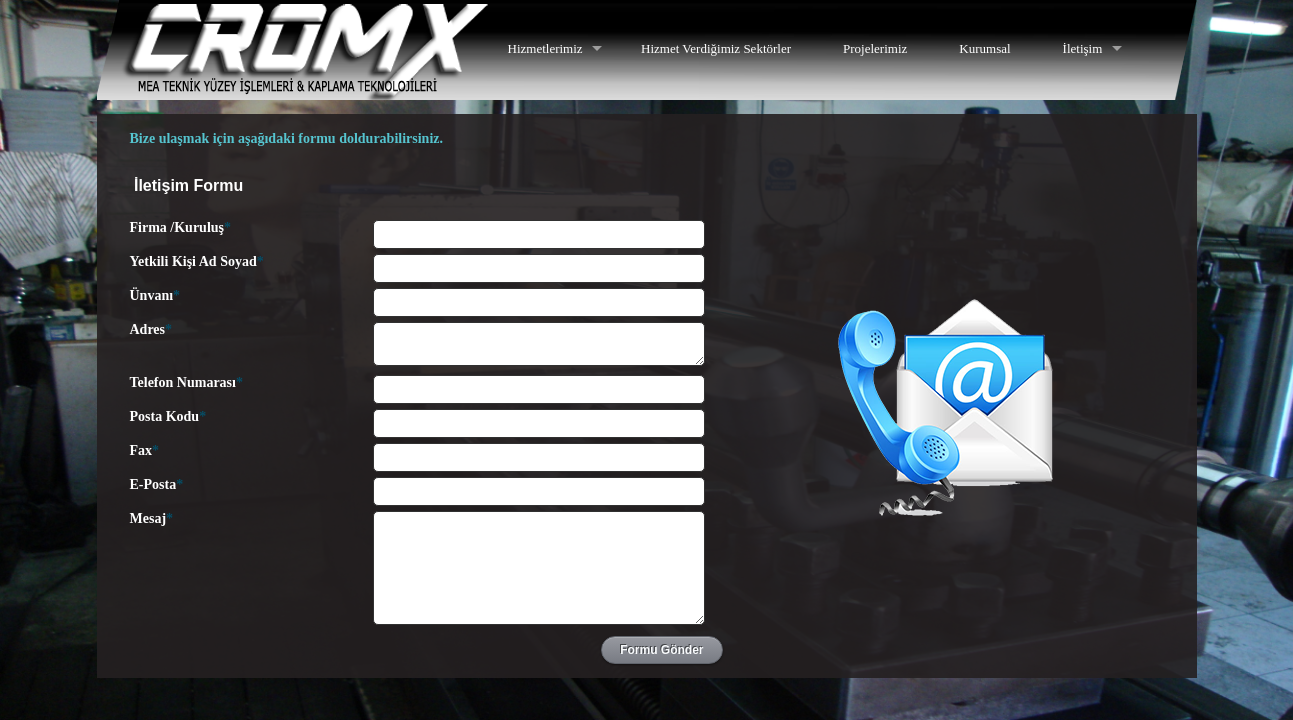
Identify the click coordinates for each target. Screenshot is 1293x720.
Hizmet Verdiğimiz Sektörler (716, 48)
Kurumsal (984, 48)
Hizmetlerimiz (545, 48)
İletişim (1083, 48)
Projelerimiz (875, 48)
